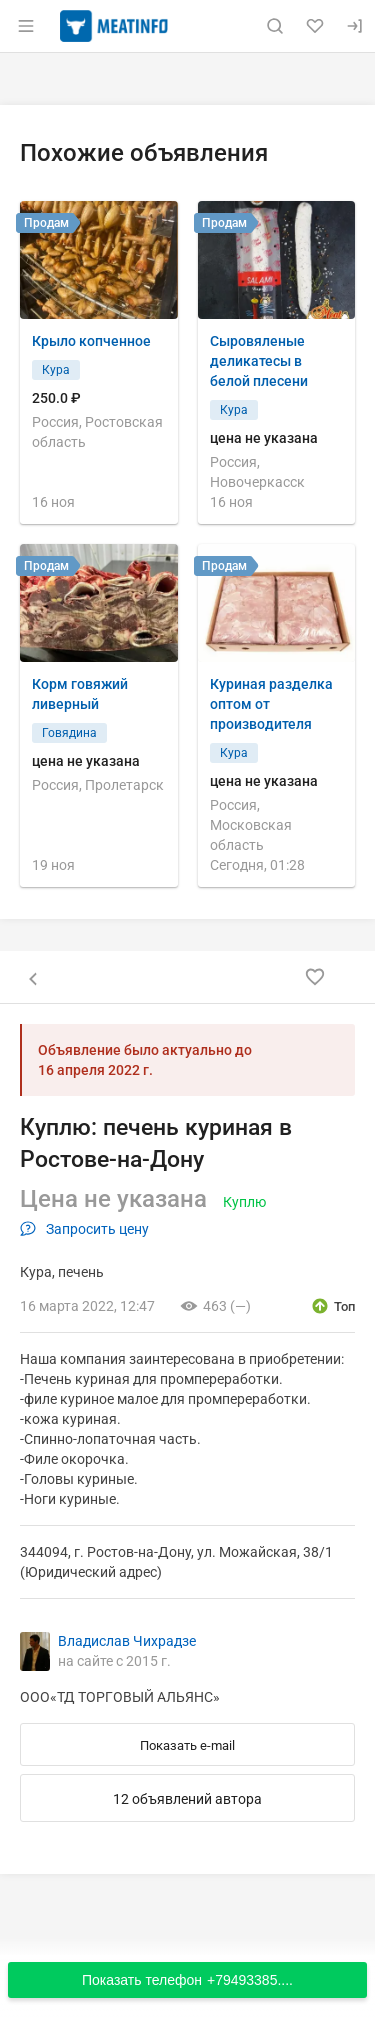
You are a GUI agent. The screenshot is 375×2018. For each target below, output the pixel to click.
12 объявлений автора (187, 1799)
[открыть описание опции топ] (332, 1306)
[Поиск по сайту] (275, 26)
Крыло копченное (91, 341)
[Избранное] (315, 26)
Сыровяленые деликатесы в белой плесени (259, 361)
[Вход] (355, 26)
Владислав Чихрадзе (127, 1641)
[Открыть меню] (26, 26)
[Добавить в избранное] (315, 977)
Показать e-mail (187, 1745)
